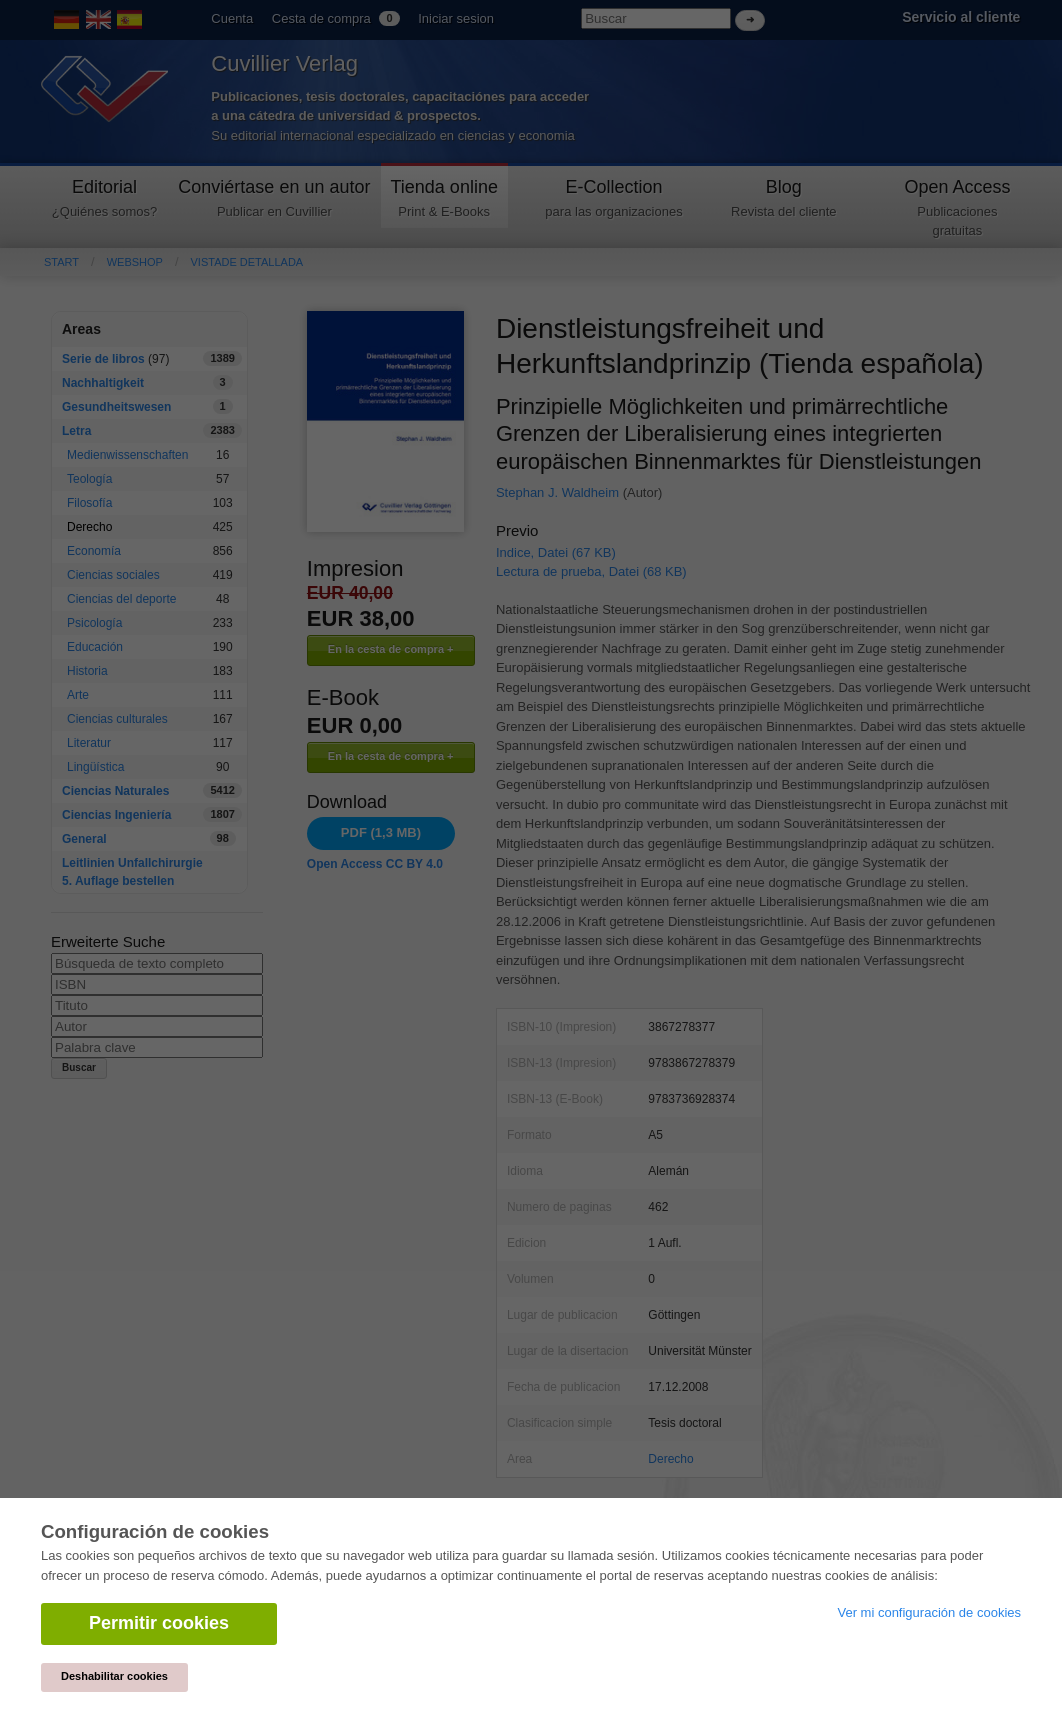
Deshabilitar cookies (114, 1676)
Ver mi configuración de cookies (929, 1612)
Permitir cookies (159, 1623)
